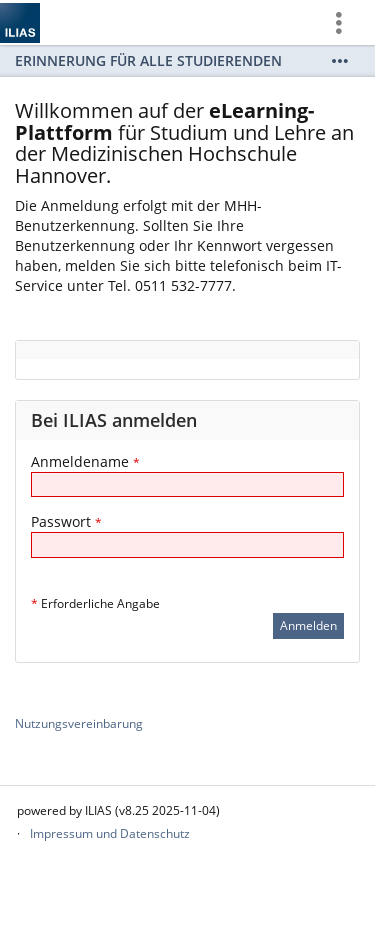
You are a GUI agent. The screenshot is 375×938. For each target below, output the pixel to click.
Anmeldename (85, 461)
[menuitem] (346, 22)
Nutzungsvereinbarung (79, 723)
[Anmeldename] (187, 484)
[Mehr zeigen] (340, 61)
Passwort (66, 521)
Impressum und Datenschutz (110, 833)
